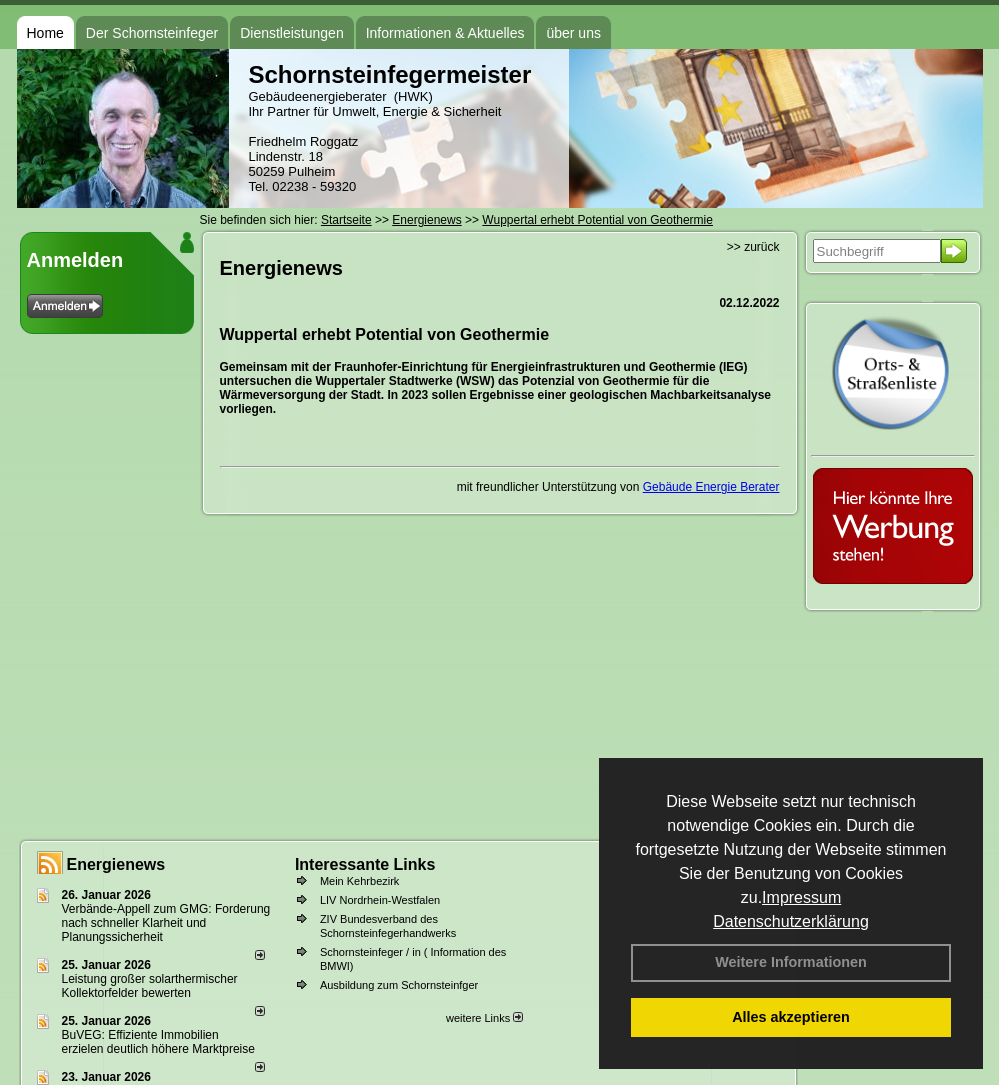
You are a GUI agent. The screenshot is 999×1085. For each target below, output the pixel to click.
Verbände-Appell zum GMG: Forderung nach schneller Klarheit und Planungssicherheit (166, 923)
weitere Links (484, 1018)
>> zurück (753, 247)
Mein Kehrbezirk (359, 881)
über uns (573, 33)
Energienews (116, 864)
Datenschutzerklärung (791, 921)
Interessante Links (365, 864)
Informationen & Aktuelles (445, 33)
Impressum (801, 897)
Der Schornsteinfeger (152, 33)
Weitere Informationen (791, 962)
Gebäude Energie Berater (711, 487)
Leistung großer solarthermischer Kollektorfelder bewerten (150, 986)
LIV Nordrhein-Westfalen (380, 900)
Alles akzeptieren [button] (791, 1017)
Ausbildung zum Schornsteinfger (399, 985)
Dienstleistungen (292, 33)
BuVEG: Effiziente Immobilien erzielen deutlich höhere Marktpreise (158, 1042)
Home (45, 33)
